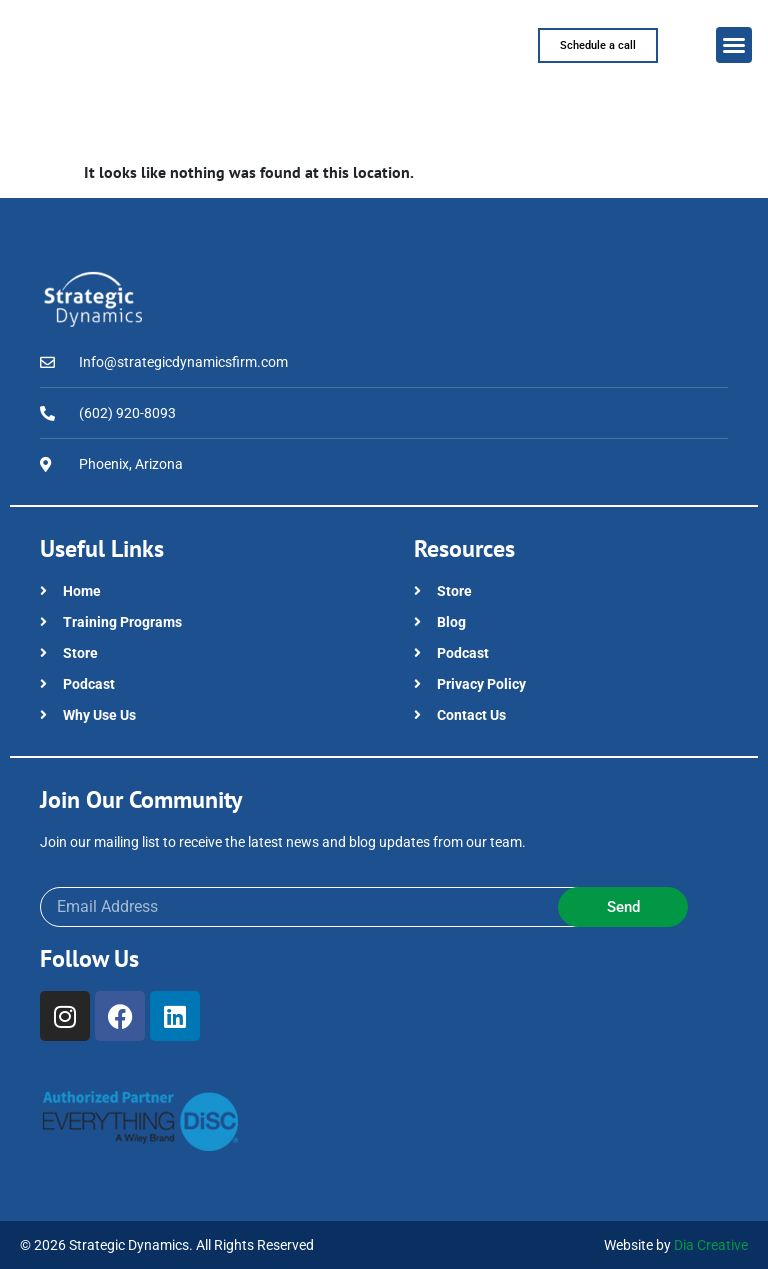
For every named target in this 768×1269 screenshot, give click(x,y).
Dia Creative (711, 1245)
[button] (734, 45)
